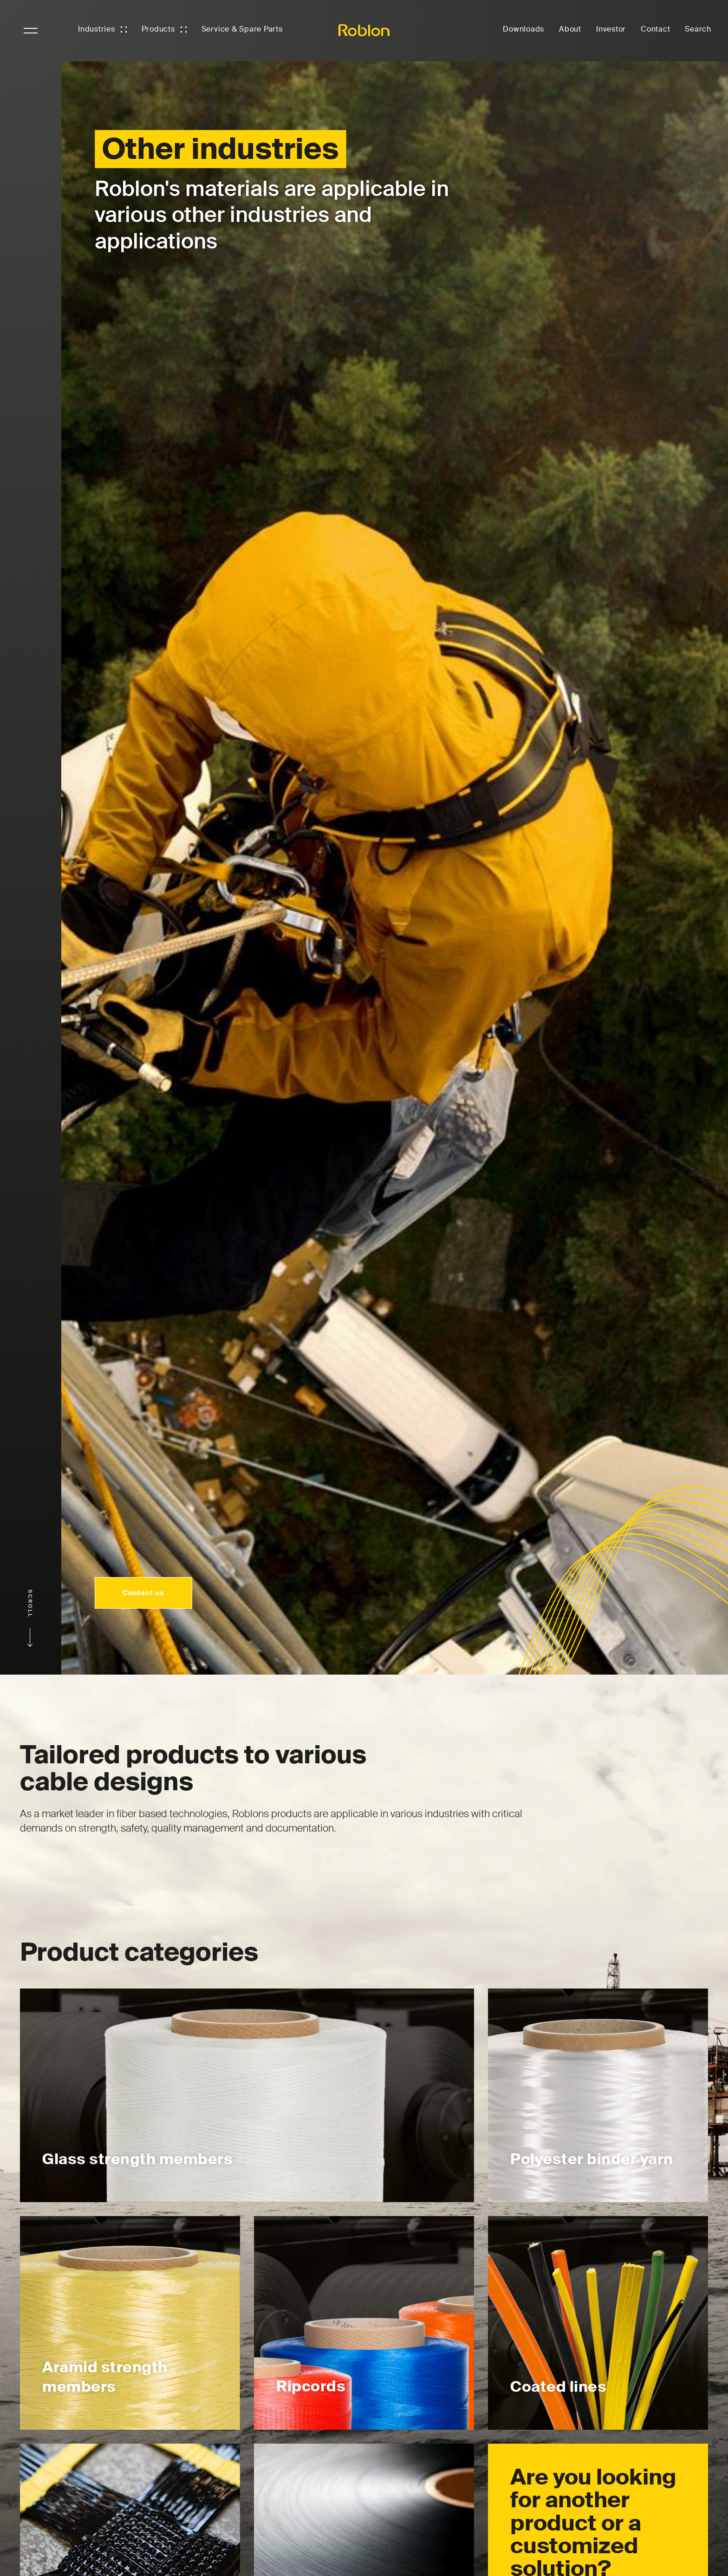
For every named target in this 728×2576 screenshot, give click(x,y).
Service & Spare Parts (242, 29)
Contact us (141, 1592)
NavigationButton (31, 31)
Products (158, 29)
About (570, 29)
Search (698, 29)
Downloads (523, 29)
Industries (96, 29)
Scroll (30, 1618)
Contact (655, 29)
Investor (611, 29)
